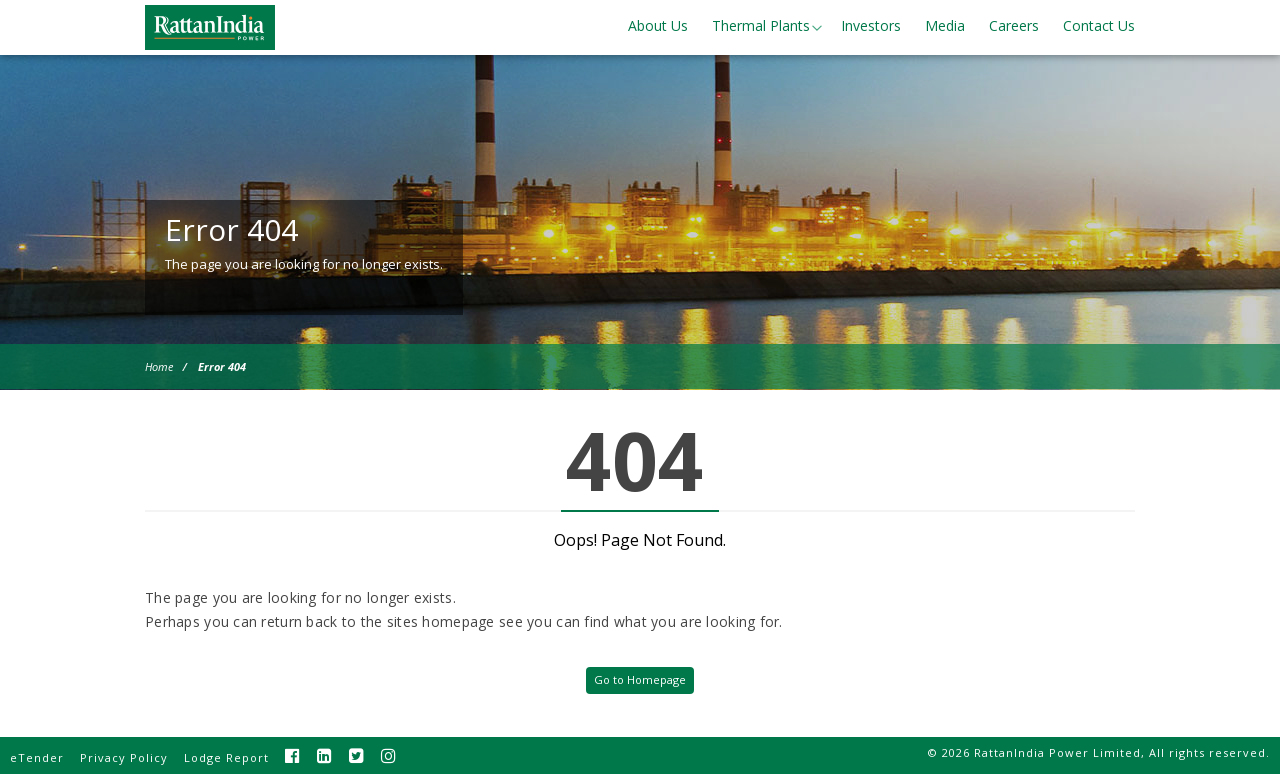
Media (945, 25)
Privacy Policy (124, 757)
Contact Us (1099, 25)
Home (159, 366)
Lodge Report (226, 757)
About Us (658, 25)
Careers (1014, 25)
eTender (37, 757)
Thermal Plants (761, 25)
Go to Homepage (640, 679)
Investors (871, 25)
